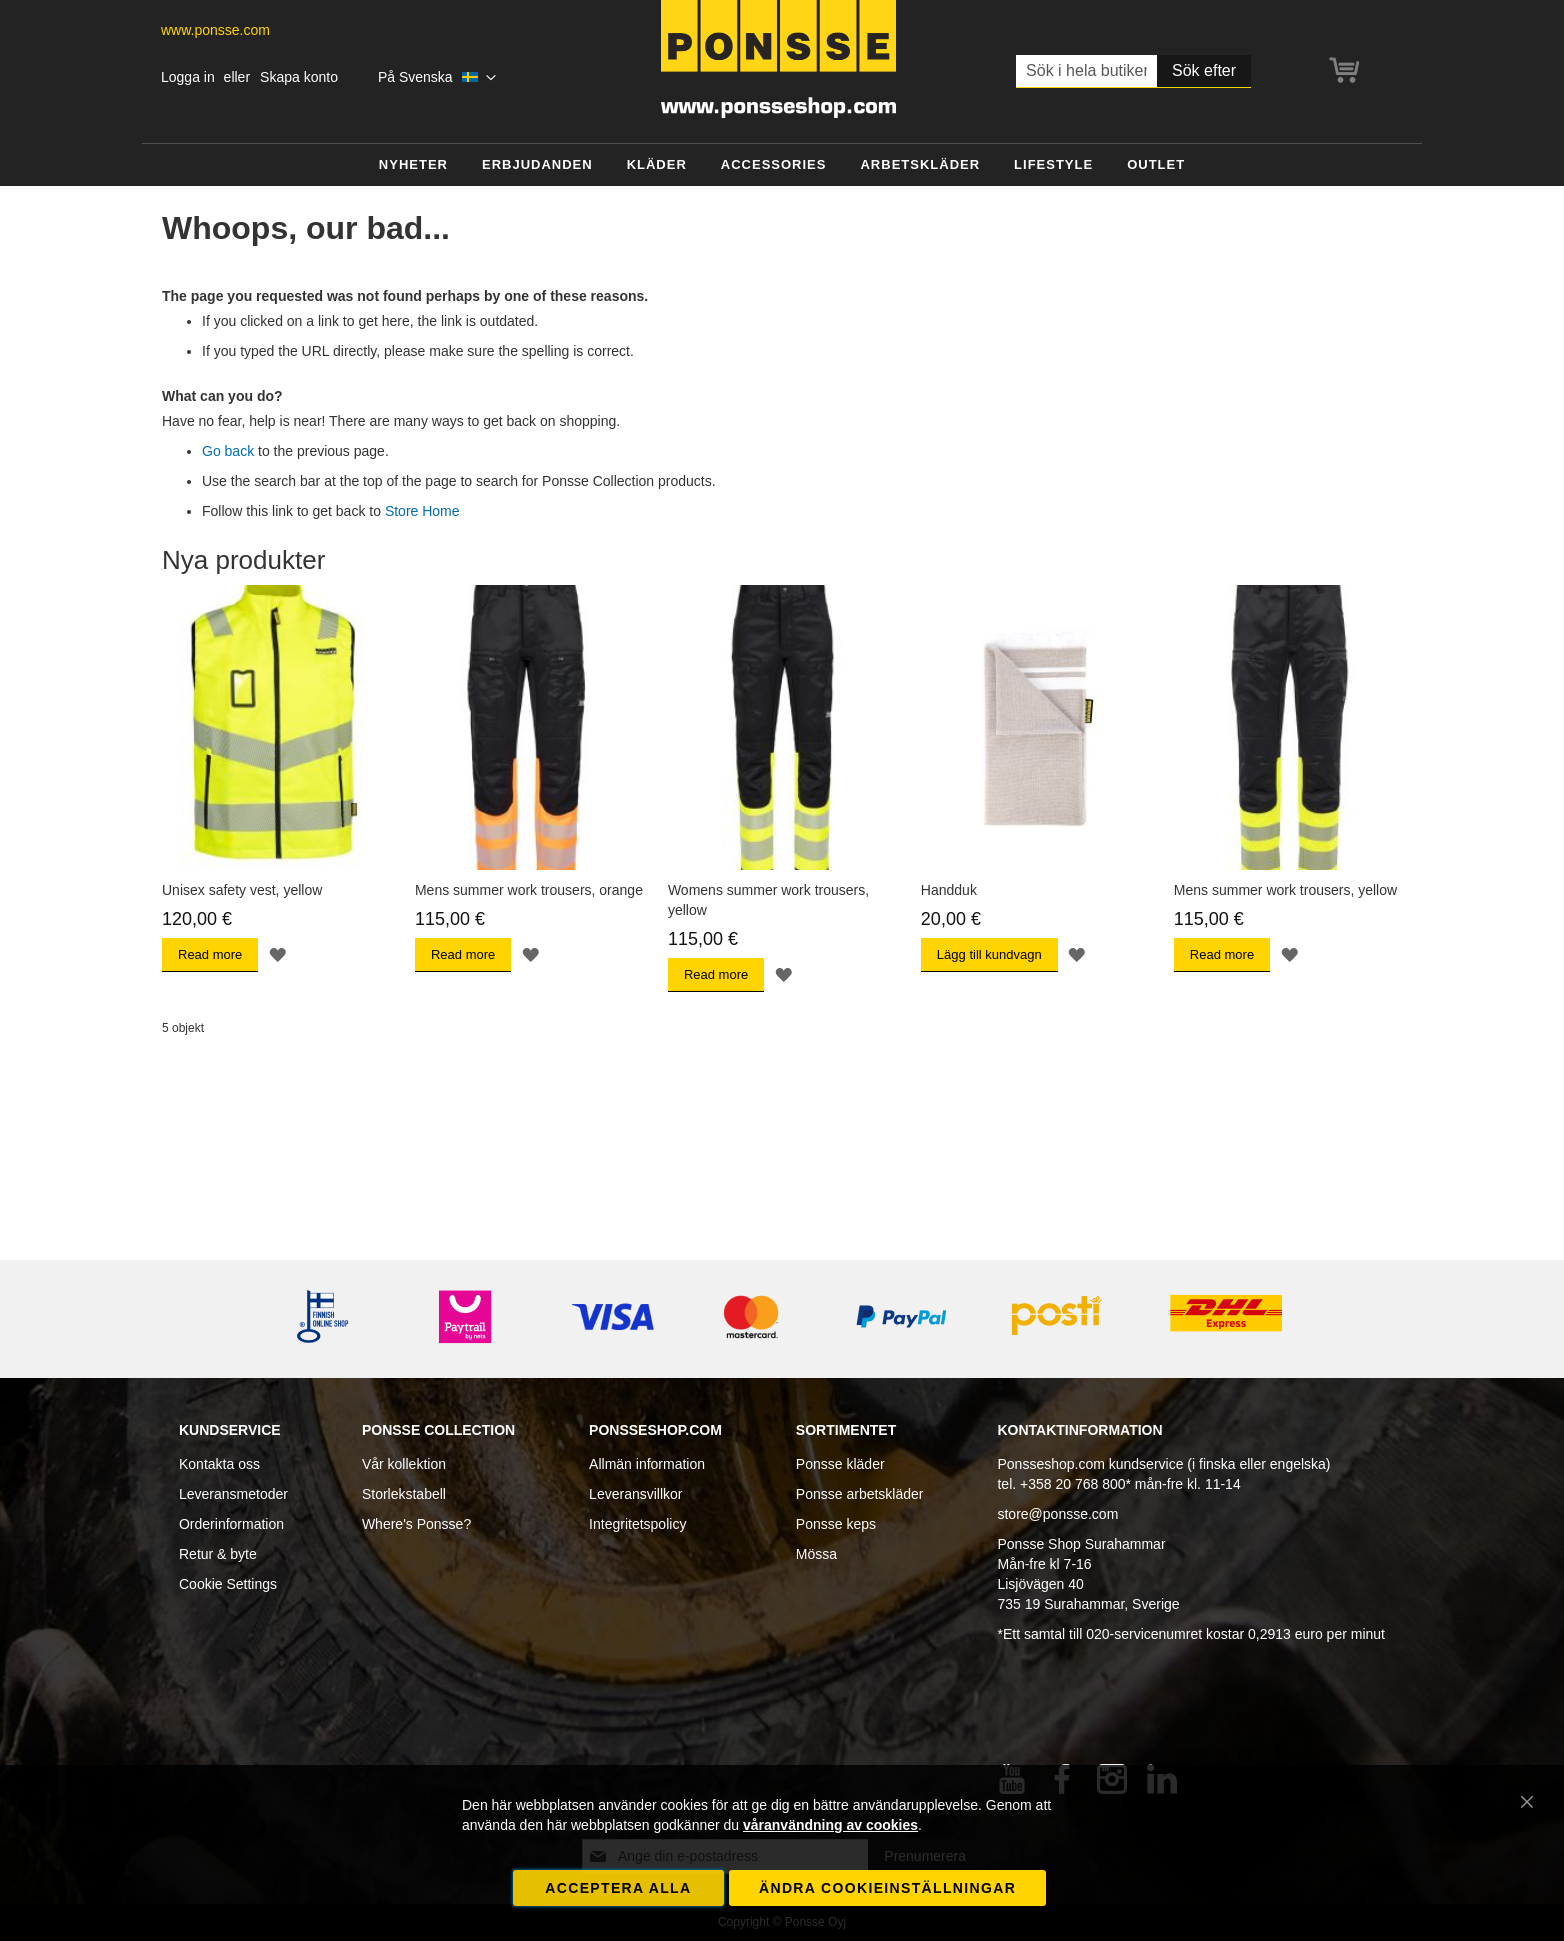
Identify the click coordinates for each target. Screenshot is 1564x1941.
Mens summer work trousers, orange (529, 890)
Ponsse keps (836, 1524)
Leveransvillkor (635, 1494)
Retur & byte (218, 1554)
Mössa (816, 1554)
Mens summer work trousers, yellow (1285, 890)
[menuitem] (413, 165)
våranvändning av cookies (830, 1825)
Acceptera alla (618, 1888)
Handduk (949, 890)
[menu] (782, 165)
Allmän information (647, 1464)
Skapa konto (299, 77)
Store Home (422, 511)
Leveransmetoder (233, 1494)
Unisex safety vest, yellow (242, 890)
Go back (228, 451)
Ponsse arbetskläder (860, 1494)
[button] (437, 78)
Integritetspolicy (637, 1524)
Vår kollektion (404, 1464)
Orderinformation (231, 1524)
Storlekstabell (404, 1494)
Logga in (188, 77)
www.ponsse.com (215, 30)
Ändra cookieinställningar (887, 1888)
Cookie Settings (228, 1584)
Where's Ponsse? (416, 1524)
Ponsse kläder (840, 1464)
